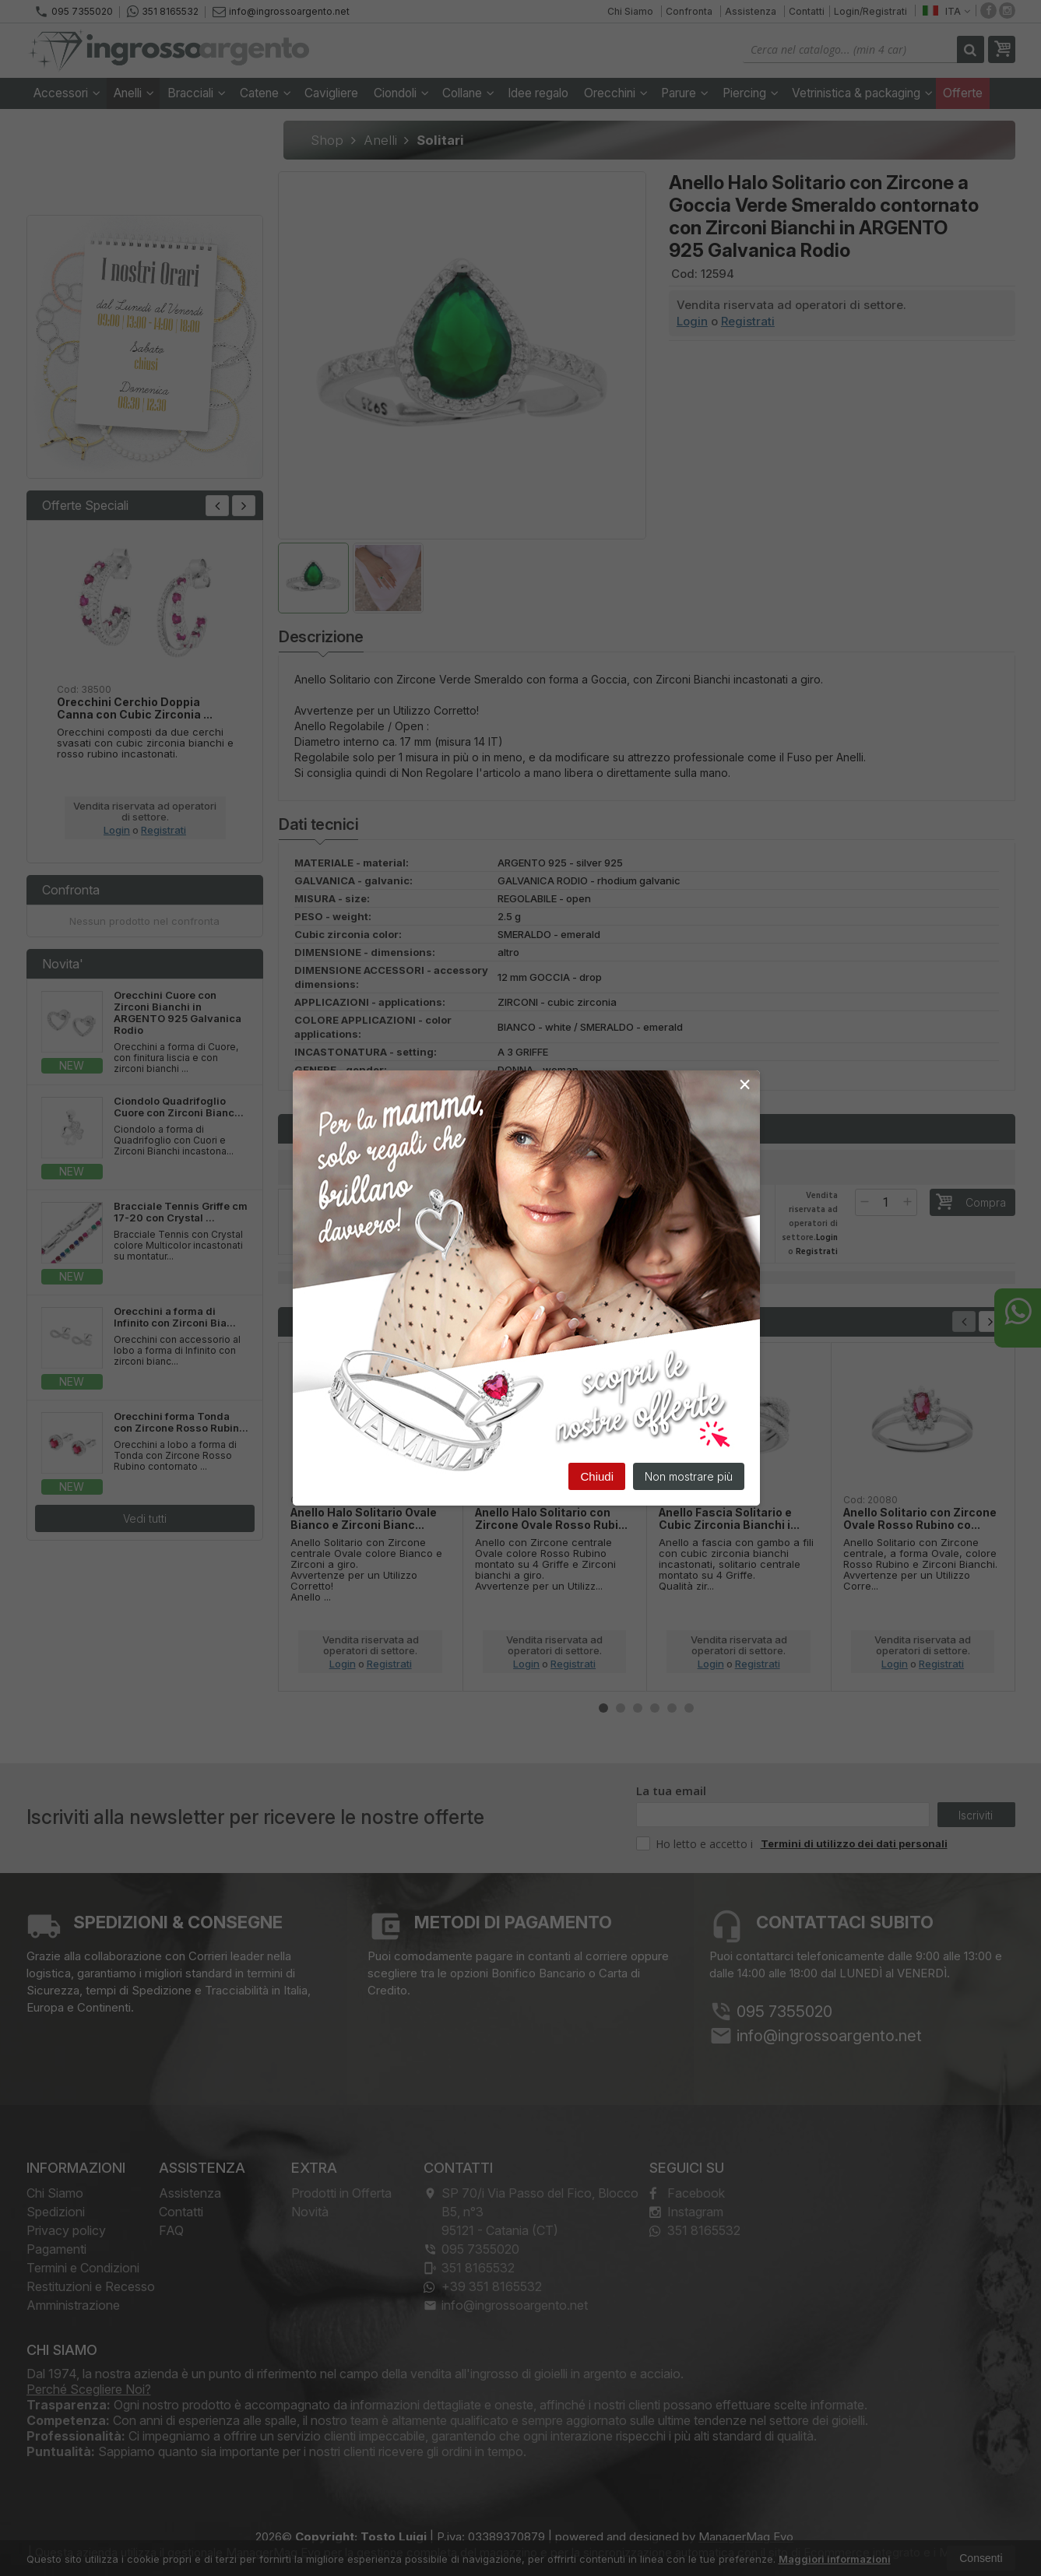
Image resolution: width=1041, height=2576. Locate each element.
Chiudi (597, 1477)
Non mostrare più (689, 1477)
